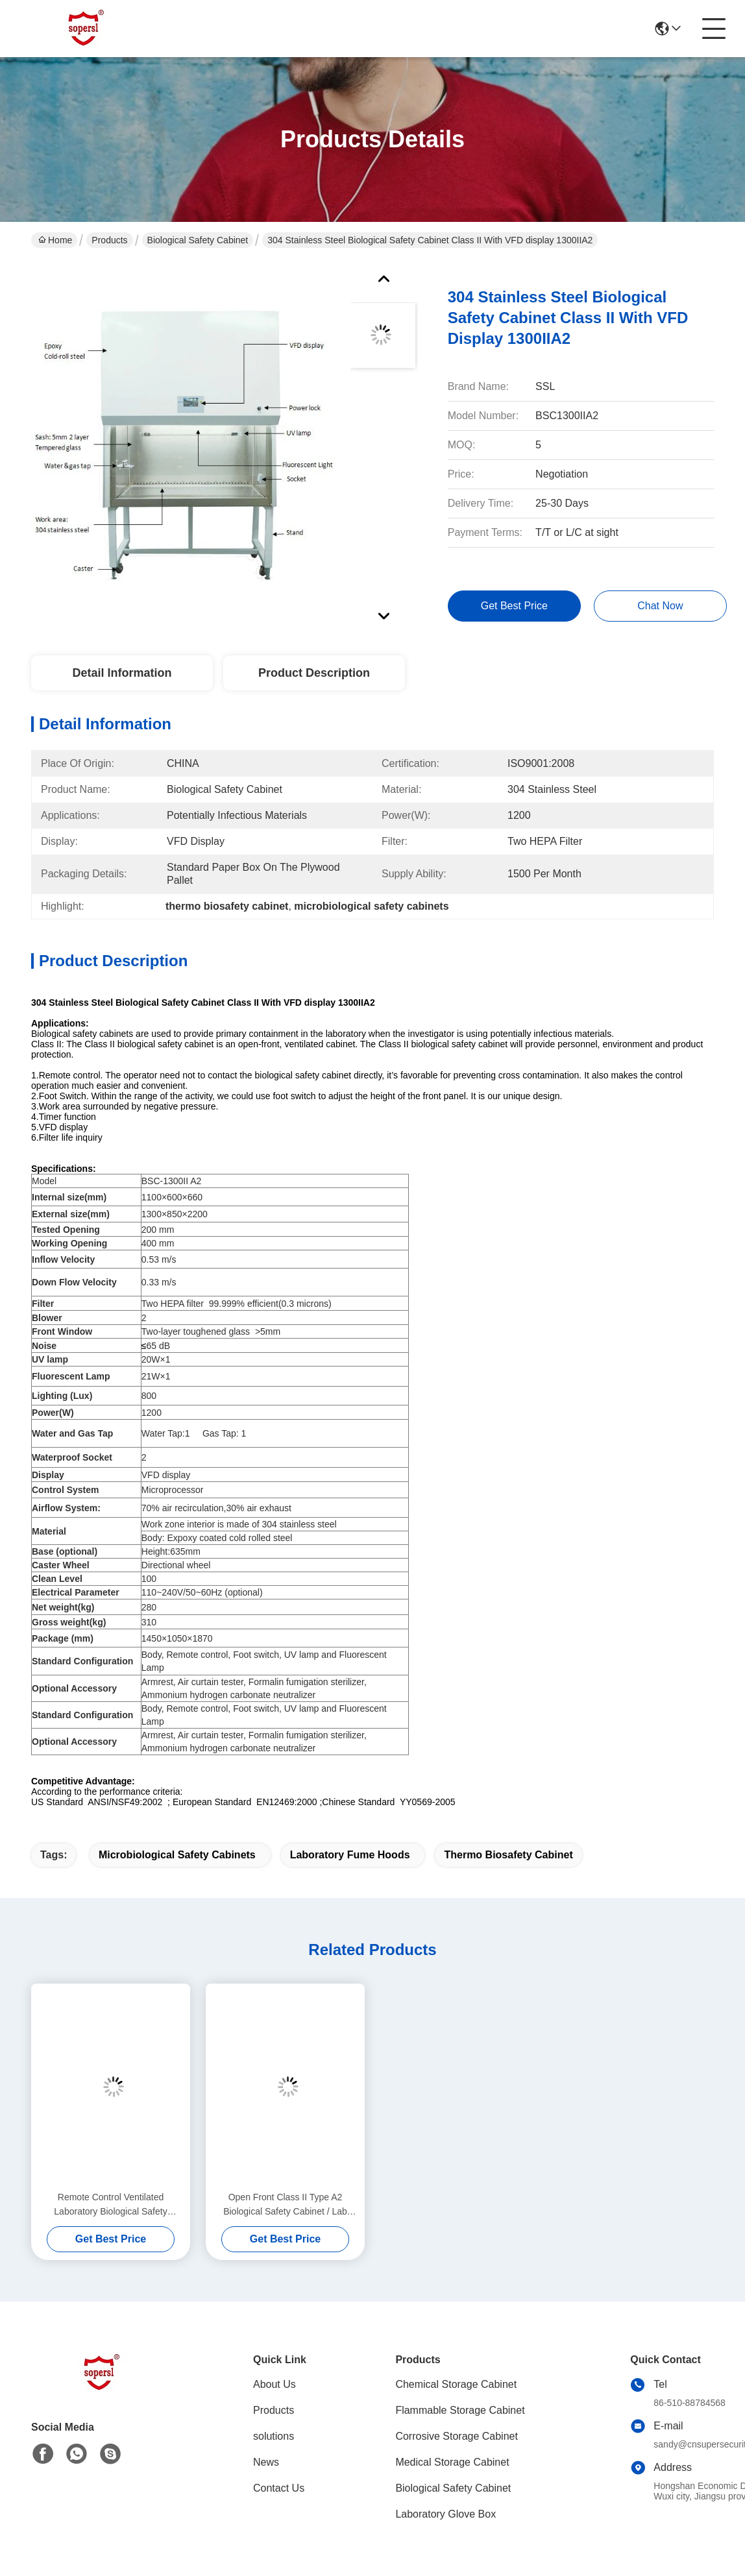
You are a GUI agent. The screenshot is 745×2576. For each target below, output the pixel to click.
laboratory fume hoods (350, 1854)
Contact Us (278, 2488)
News (266, 2462)
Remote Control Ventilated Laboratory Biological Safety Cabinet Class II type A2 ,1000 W (110, 2205)
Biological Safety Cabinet (198, 240)
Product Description (314, 672)
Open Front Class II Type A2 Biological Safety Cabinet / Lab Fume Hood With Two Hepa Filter (285, 2205)
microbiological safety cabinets (177, 1854)
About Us (274, 2384)
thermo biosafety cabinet (508, 1854)
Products (109, 240)
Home (55, 240)
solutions (273, 2436)
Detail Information (121, 672)
